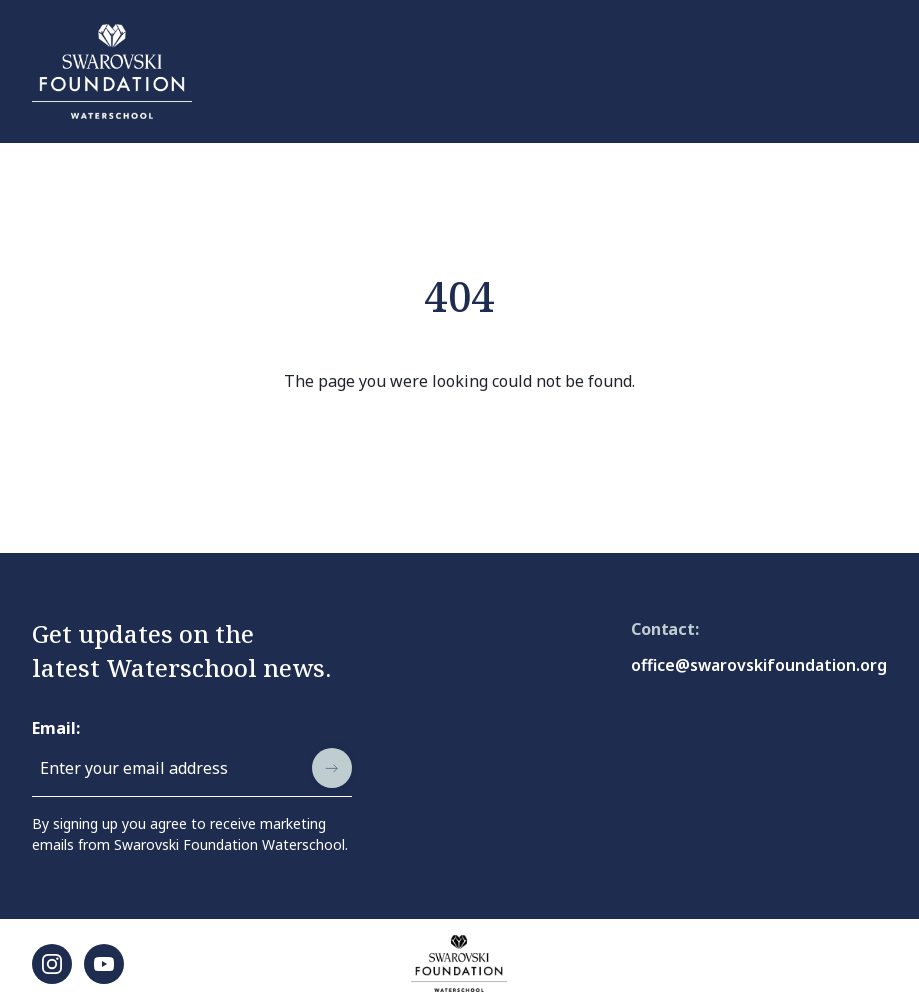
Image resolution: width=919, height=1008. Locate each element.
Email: (56, 728)
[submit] (332, 768)
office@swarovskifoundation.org (759, 665)
